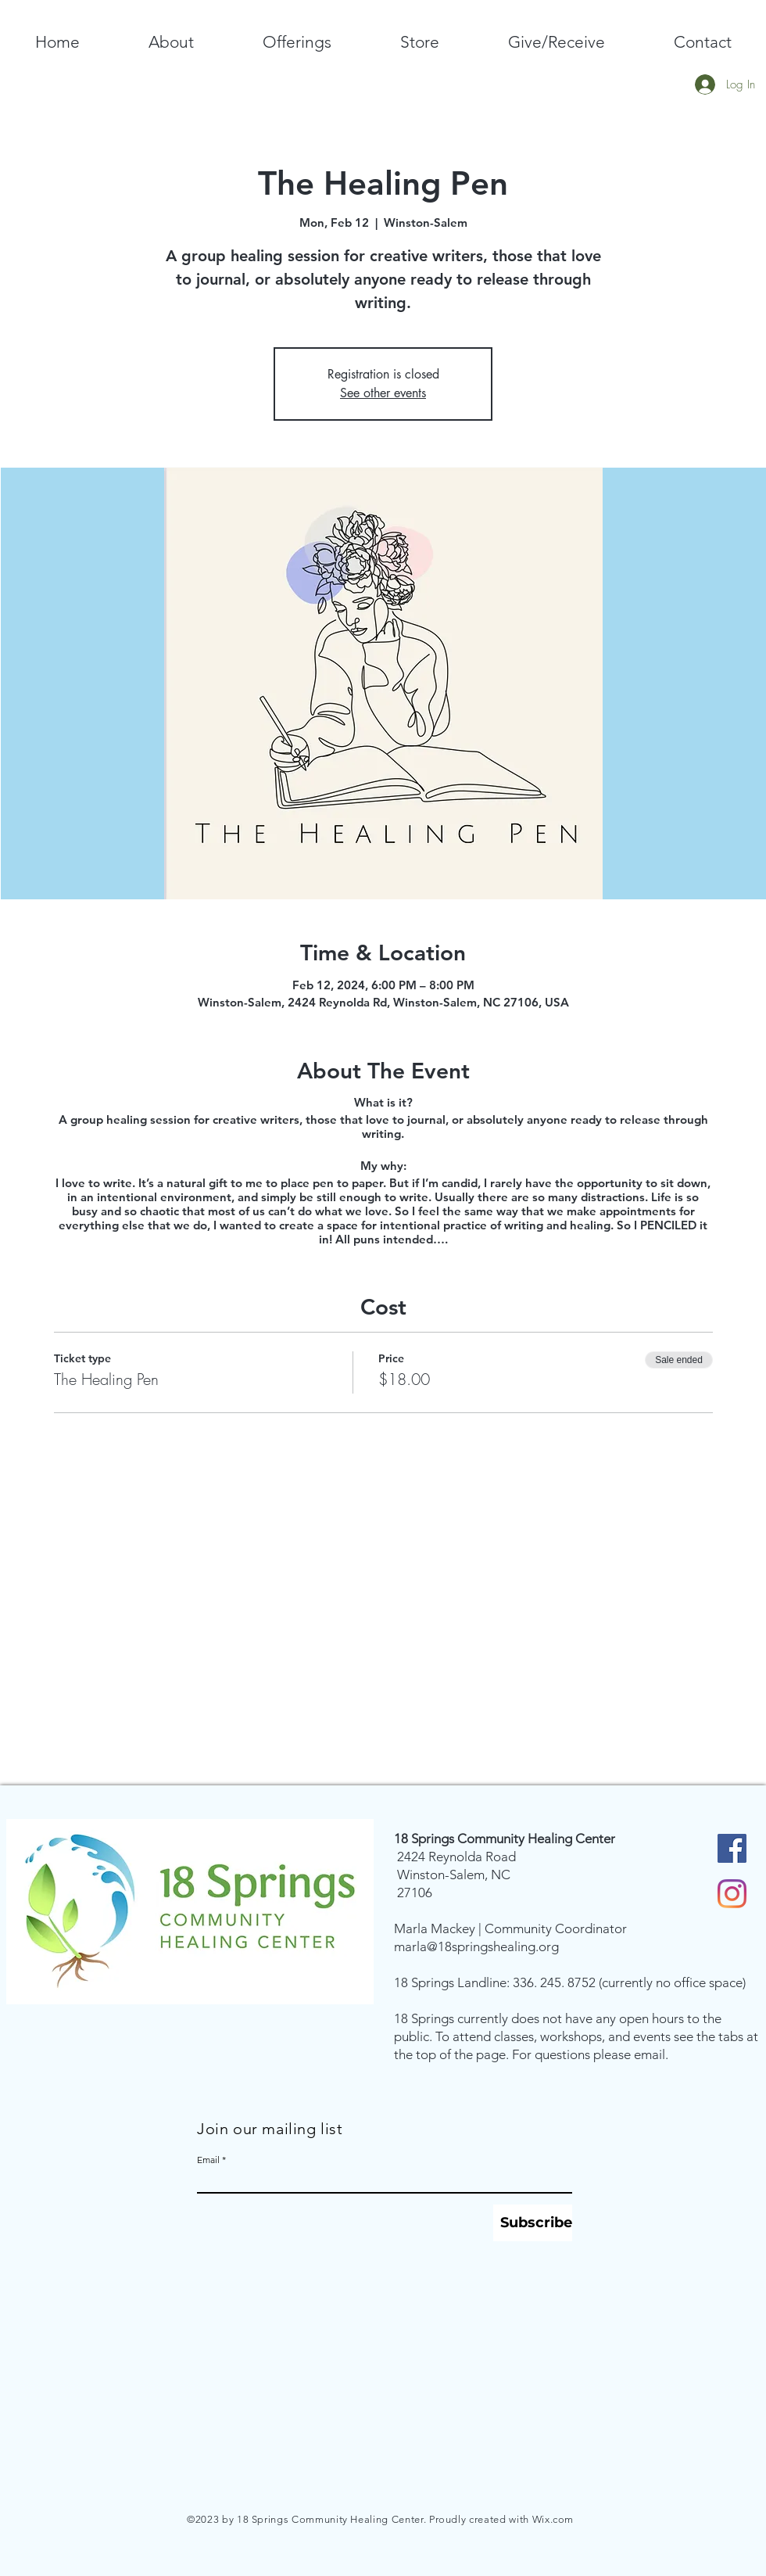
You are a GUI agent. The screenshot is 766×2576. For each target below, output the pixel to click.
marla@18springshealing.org (476, 1946)
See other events (383, 393)
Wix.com (553, 2519)
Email (208, 2160)
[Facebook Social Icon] (732, 1848)
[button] (171, 42)
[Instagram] (732, 1893)
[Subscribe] (532, 2223)
